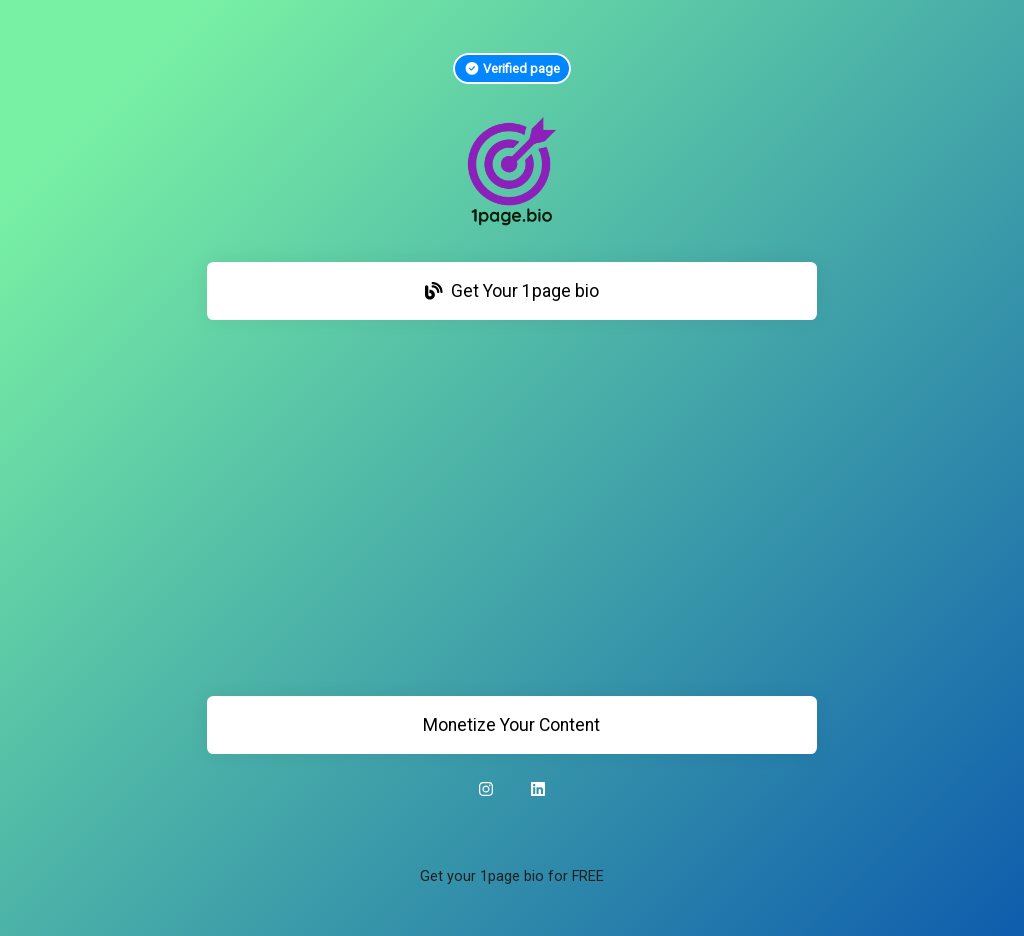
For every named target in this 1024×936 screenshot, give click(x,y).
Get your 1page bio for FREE (512, 876)
